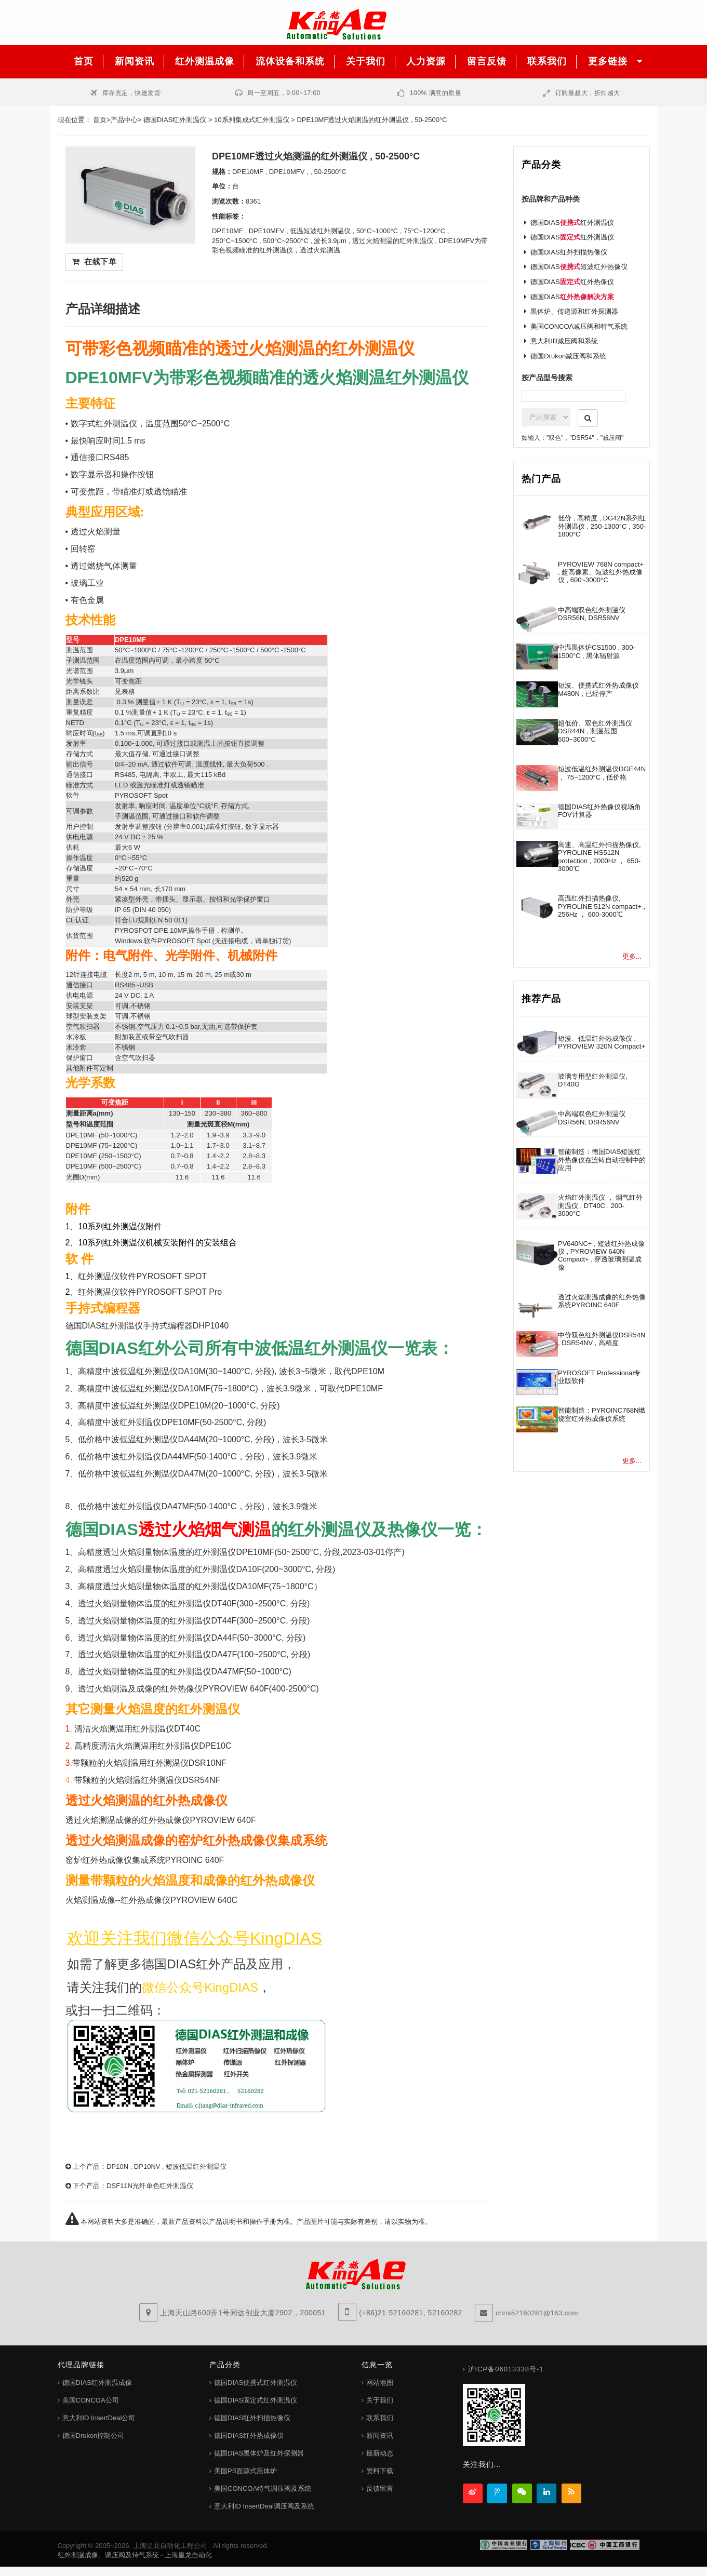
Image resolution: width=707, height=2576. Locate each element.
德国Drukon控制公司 (93, 2435)
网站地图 (379, 2382)
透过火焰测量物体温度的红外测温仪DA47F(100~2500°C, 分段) (194, 1654)
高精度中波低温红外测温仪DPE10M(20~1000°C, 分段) (178, 1405)
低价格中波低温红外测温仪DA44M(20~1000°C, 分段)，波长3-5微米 (203, 1439)
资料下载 (379, 2471)
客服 (681, 130)
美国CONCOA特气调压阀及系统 (262, 2488)
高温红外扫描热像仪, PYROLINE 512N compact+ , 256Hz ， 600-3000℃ (601, 906)
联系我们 (379, 2418)
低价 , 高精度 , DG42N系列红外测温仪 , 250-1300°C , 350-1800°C (602, 526)
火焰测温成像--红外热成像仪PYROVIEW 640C (151, 1900)
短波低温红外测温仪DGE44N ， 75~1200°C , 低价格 (602, 773)
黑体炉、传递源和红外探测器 (574, 311)
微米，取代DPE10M (347, 1371)
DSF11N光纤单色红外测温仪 (149, 2186)
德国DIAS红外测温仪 (174, 120)
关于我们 (379, 2400)
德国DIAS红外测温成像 (97, 2382)
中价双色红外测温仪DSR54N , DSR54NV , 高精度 (601, 1339)
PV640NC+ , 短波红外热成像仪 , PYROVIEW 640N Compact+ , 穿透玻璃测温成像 (601, 1255)
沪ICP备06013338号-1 (506, 2369)
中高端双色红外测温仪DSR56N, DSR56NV (591, 614)
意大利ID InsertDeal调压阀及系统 (264, 2506)
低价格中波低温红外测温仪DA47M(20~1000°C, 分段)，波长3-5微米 (203, 1473)
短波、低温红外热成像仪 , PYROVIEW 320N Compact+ (601, 1042)
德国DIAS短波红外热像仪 (578, 267)
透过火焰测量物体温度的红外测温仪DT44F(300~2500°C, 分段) (194, 1620)
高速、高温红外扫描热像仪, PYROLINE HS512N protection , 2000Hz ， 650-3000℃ (599, 857)
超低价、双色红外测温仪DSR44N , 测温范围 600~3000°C (595, 731)
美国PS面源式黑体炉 (245, 2471)
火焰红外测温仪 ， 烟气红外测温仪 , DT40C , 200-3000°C (600, 1205)
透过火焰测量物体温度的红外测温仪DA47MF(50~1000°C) (184, 1671)
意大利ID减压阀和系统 (564, 341)
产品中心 (124, 120)
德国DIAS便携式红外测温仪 (255, 2382)
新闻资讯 (379, 2435)
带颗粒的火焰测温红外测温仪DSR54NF (147, 1780)
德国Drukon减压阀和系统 (568, 356)
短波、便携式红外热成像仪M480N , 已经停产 (598, 689)
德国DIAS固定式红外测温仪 (255, 2400)
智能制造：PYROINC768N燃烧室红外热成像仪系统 (601, 1414)
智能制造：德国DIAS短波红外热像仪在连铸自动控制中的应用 (602, 1160)
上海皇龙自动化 (188, 2555)
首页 (99, 120)
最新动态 (379, 2453)
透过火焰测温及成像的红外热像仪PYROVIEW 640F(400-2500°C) (198, 1688)
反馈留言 (379, 2488)
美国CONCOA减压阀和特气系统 (579, 326)
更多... (632, 956)
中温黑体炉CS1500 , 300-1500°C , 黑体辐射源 (596, 651)
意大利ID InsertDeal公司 (99, 2418)
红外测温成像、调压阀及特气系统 (108, 2555)
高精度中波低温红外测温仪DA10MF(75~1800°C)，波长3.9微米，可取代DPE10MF (230, 1388)
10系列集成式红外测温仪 (251, 120)
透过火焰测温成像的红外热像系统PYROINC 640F (602, 1301)
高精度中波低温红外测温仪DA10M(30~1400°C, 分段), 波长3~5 (194, 1371)
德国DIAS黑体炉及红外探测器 (259, 2453)
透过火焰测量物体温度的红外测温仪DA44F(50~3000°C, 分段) (191, 1637)
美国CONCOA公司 (90, 2400)
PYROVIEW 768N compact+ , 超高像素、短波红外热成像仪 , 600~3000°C (601, 572)
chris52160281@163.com (537, 2313)
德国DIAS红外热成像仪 (249, 2435)
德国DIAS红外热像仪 (571, 282)
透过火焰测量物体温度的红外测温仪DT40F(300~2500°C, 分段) (194, 1603)
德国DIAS (571, 297)
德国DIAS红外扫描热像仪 (568, 252)
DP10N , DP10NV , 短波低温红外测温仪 (166, 2166)
